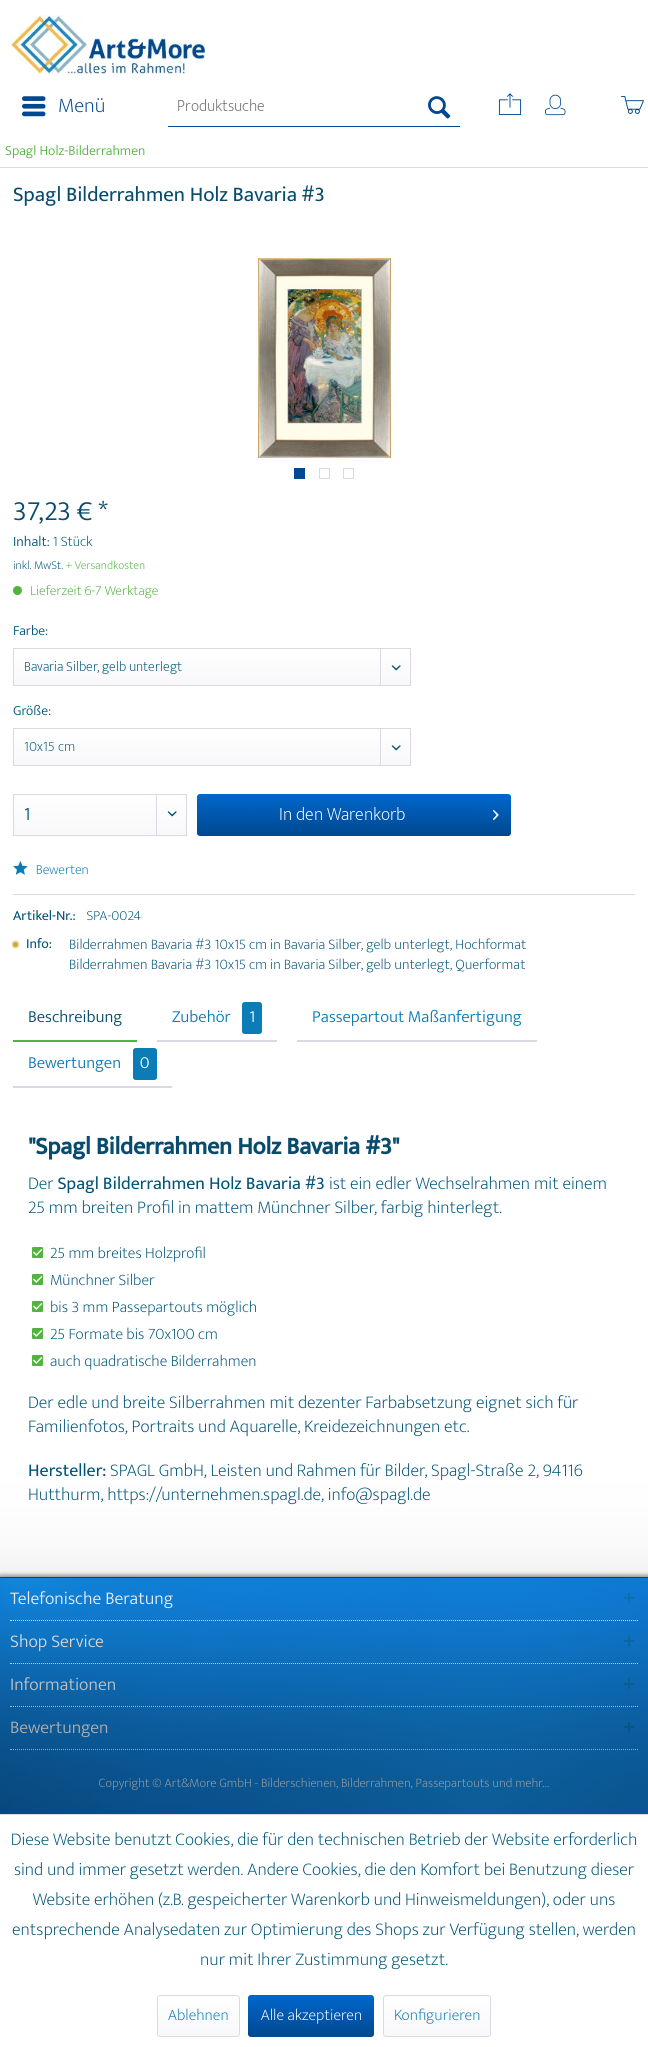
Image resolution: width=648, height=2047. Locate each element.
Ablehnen (198, 2015)
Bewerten (51, 870)
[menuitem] (57, 107)
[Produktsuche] (314, 107)
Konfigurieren (437, 2015)
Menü (63, 106)
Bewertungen (92, 1064)
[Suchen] (439, 107)
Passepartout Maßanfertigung (417, 1018)
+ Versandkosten (106, 566)
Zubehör (217, 1018)
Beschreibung (75, 1018)
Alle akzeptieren (311, 2015)
